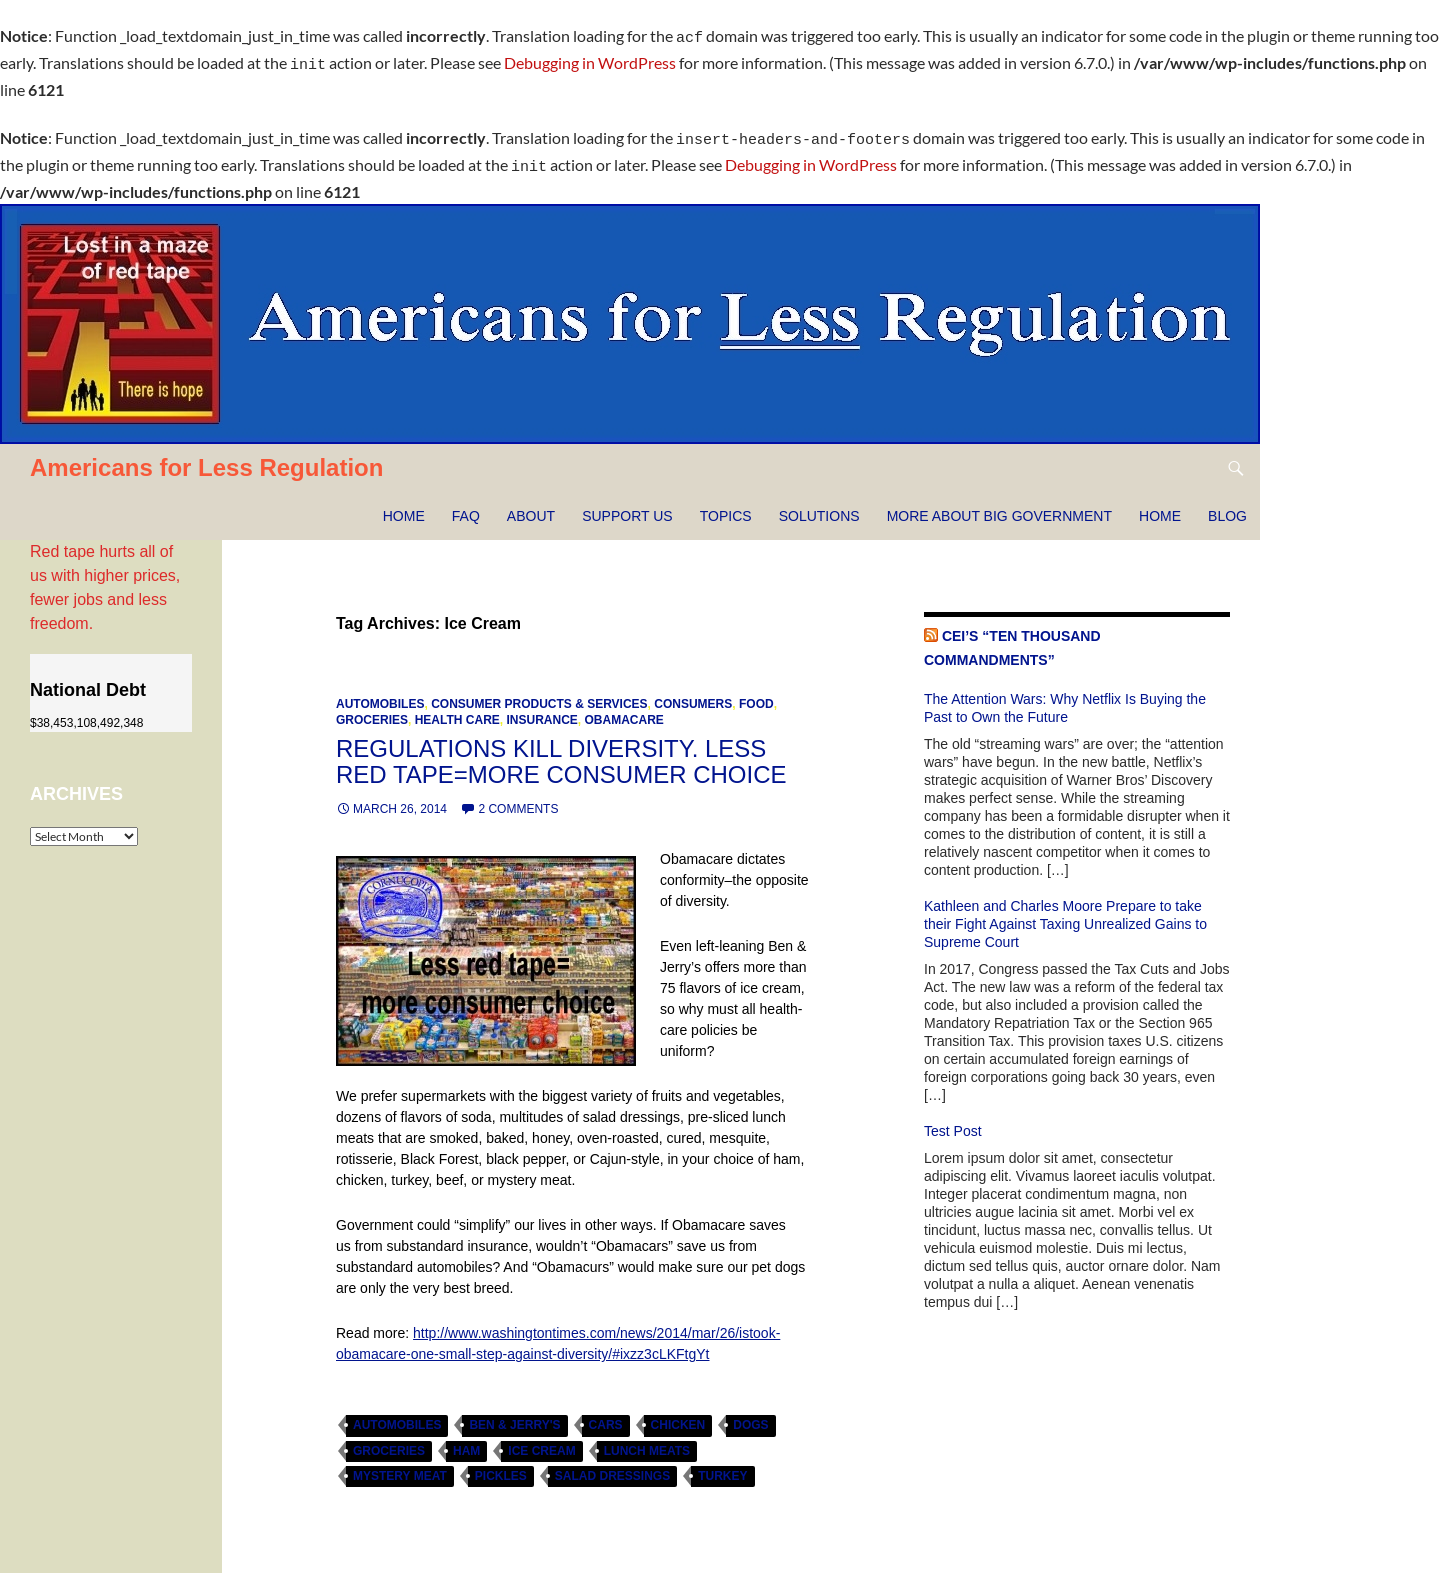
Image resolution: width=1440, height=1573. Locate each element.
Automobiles (380, 692)
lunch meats (647, 1439)
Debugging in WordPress (590, 59)
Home (404, 504)
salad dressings (612, 1464)
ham (466, 1439)
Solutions (819, 504)
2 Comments (518, 797)
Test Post (953, 1119)
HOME (1160, 504)
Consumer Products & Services (539, 692)
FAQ (466, 504)
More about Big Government (999, 504)
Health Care (457, 708)
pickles (501, 1464)
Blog (1227, 504)
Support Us (627, 504)
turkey (722, 1464)
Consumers (693, 692)
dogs (750, 1413)
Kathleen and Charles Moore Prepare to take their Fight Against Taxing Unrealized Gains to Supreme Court (1065, 912)
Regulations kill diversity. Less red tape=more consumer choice (561, 749)
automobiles (397, 1413)
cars (606, 1413)
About (531, 504)
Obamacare (623, 708)
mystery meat (400, 1464)
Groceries (372, 708)
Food (756, 692)
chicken (678, 1413)
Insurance (541, 708)
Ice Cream (541, 1439)
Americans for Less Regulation (206, 455)
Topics (726, 504)
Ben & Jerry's (514, 1413)
